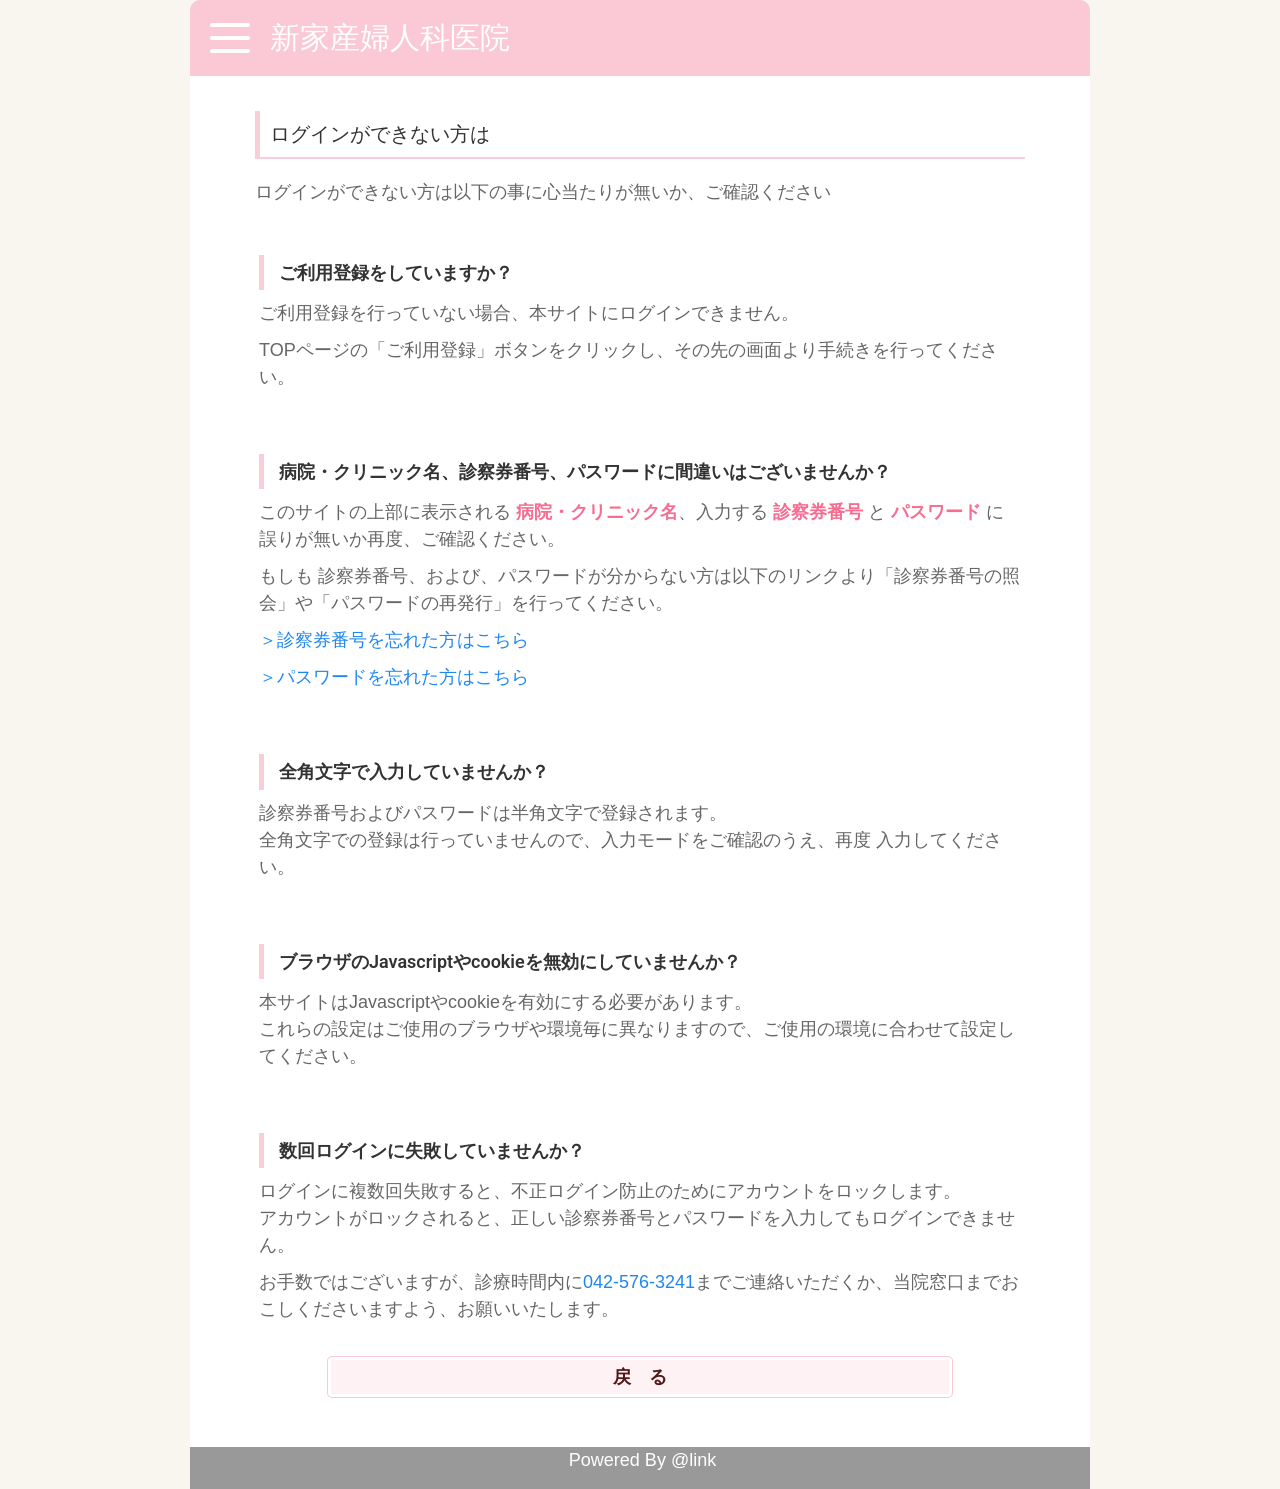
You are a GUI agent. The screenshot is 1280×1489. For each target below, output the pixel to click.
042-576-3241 (639, 1282)
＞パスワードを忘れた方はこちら (394, 677)
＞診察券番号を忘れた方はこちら (394, 640)
